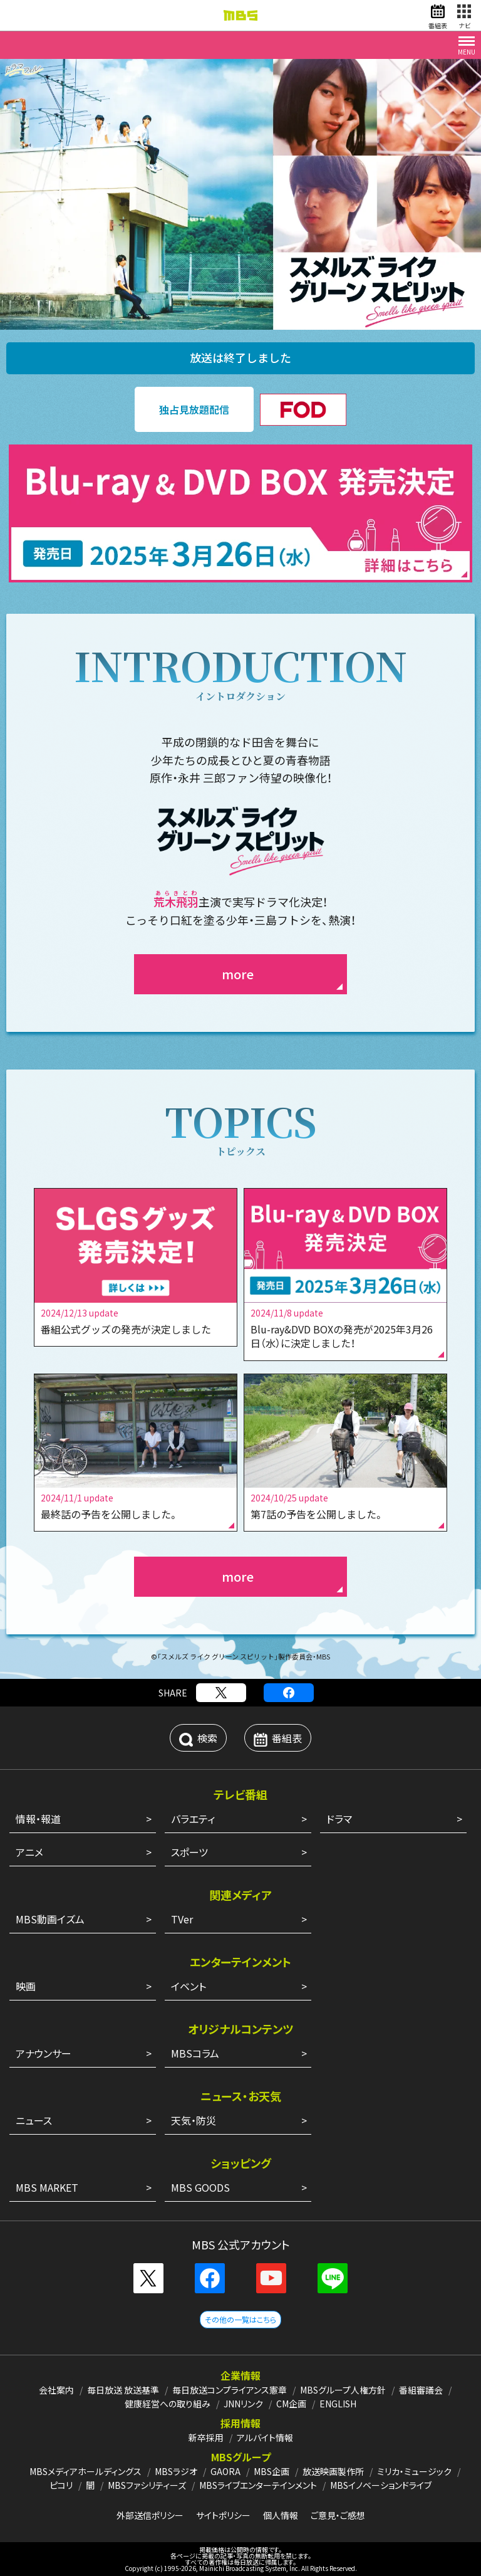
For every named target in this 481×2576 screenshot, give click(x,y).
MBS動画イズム (50, 1919)
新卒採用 (206, 2437)
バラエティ (193, 1818)
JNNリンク (243, 2403)
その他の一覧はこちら (240, 2319)
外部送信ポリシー (150, 2515)
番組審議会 (421, 2390)
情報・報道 (38, 1818)
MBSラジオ (176, 2471)
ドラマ (339, 1818)
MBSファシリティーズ (147, 2485)
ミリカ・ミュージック (414, 2471)
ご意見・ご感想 (338, 2515)
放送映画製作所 (333, 2471)
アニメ (29, 1851)
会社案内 (56, 2390)
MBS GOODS (200, 2187)
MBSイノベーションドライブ (381, 2485)
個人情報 (280, 2515)
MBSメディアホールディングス (85, 2471)
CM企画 (291, 2403)
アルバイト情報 (265, 2437)
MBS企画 (271, 2471)
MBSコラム (195, 2053)
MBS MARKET (47, 2187)
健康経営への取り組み (167, 2403)
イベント (188, 1986)
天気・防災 (193, 2120)
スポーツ (189, 1851)
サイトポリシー (223, 2515)
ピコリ (61, 2485)
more (238, 974)
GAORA (225, 2471)
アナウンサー (43, 2053)
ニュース (34, 2120)
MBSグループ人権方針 (343, 2390)
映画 (26, 1986)
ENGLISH (337, 2403)
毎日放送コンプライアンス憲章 (229, 2390)
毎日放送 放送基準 (123, 2390)
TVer (182, 1919)
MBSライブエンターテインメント (258, 2485)
